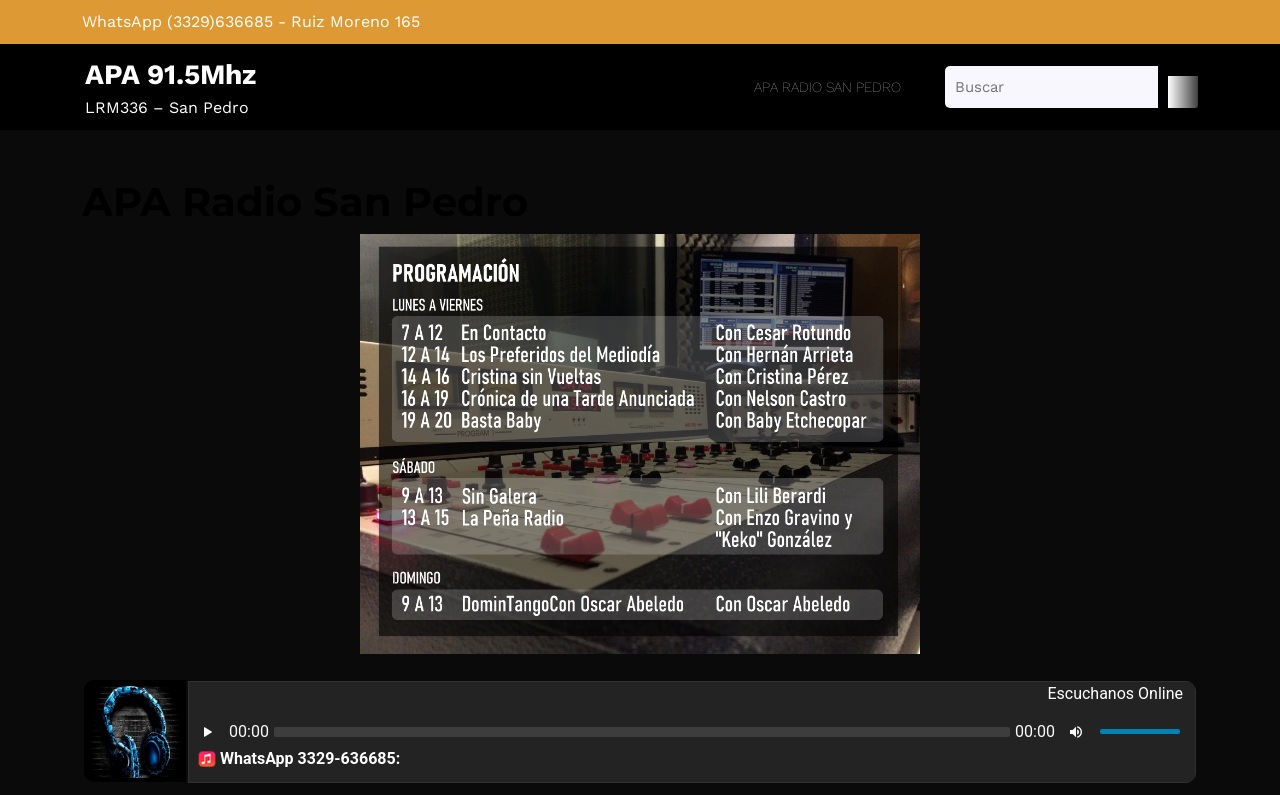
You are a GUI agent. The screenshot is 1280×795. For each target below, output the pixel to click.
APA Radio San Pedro (827, 87)
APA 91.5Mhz (170, 74)
